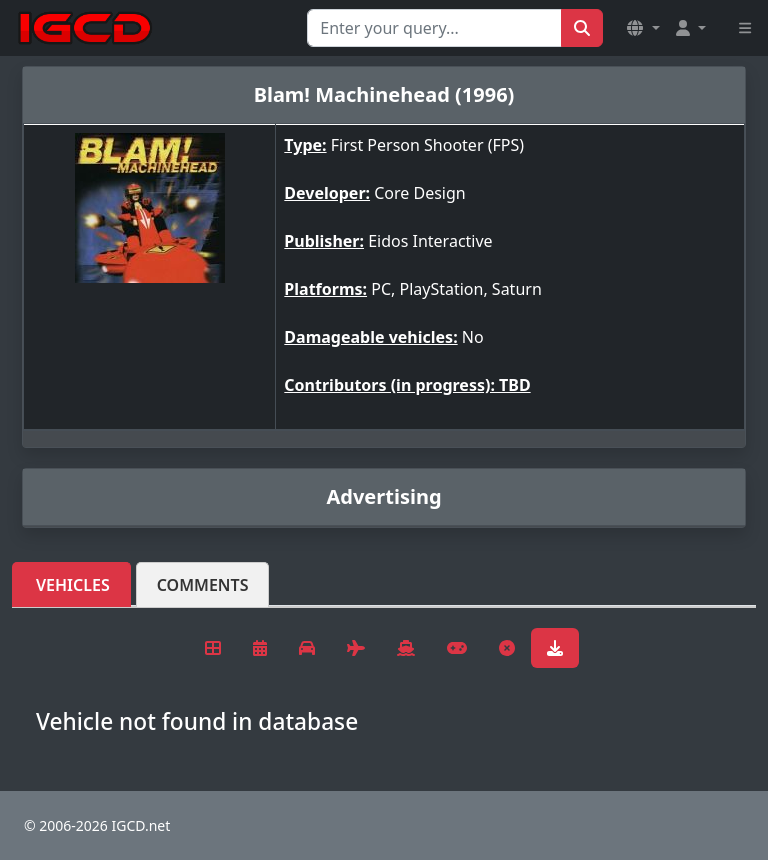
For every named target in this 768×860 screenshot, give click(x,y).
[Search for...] (434, 28)
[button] (643, 28)
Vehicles (73, 585)
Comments (203, 585)
